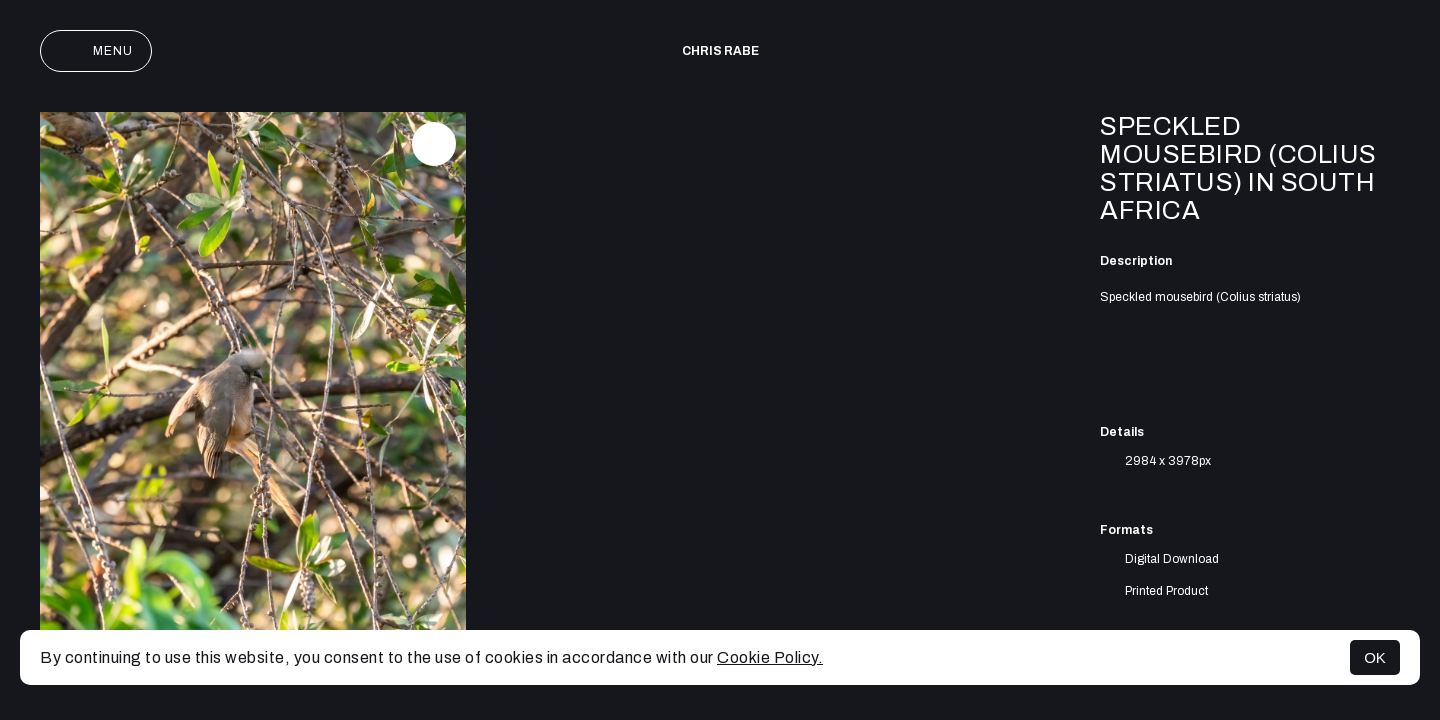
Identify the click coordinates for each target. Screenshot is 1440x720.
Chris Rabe (720, 51)
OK (1375, 657)
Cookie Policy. (770, 657)
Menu (96, 51)
